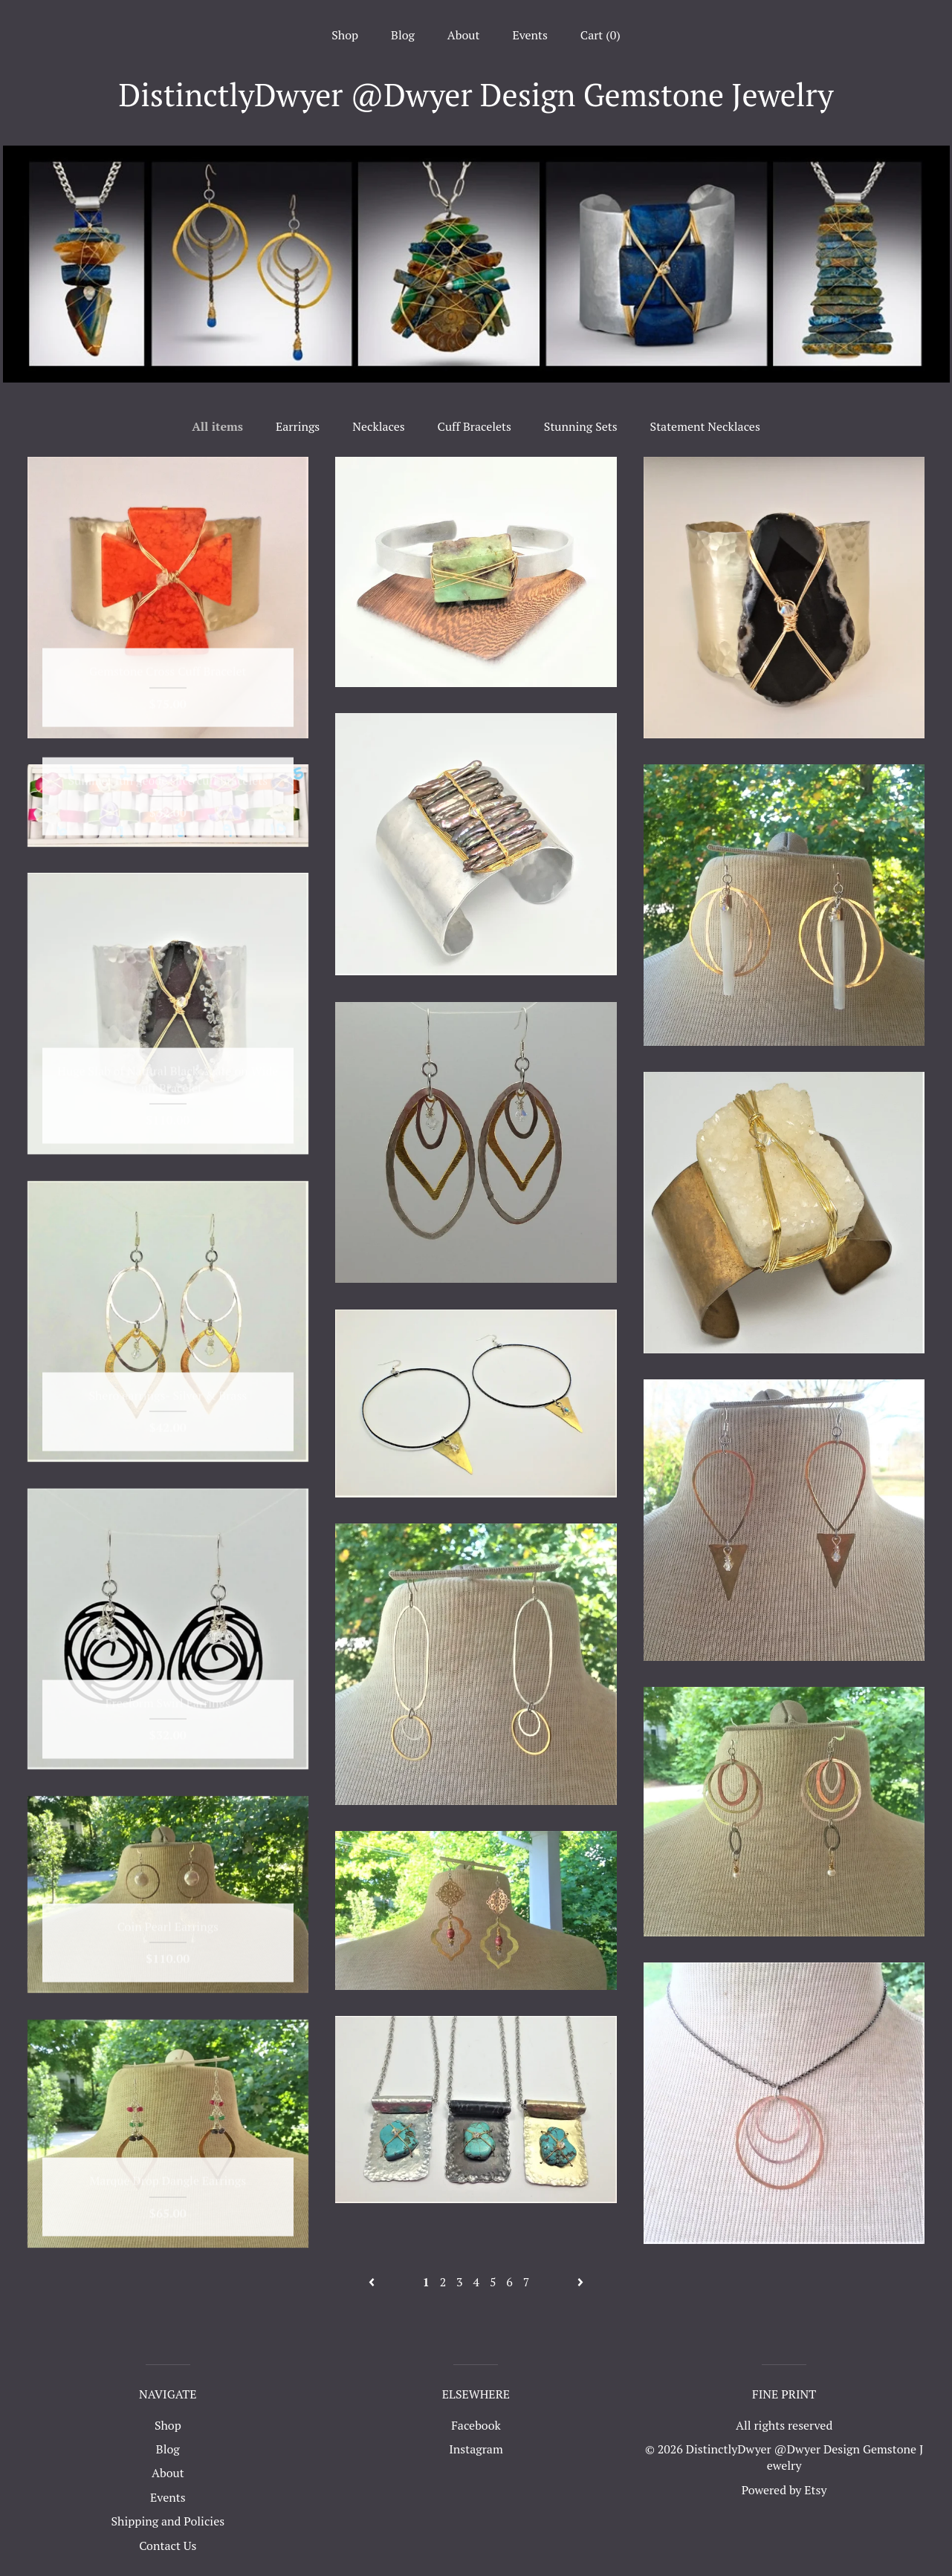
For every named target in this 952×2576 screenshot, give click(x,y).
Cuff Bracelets (474, 426)
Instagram (476, 2449)
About (463, 35)
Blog (403, 35)
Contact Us (167, 2545)
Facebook (476, 2425)
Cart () (600, 35)
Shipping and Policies (167, 2521)
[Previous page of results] (373, 2282)
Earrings (298, 426)
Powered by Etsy (784, 2490)
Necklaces (378, 426)
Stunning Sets (581, 426)
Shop (344, 35)
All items (217, 426)
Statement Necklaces (705, 426)
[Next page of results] (580, 2282)
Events (530, 35)
